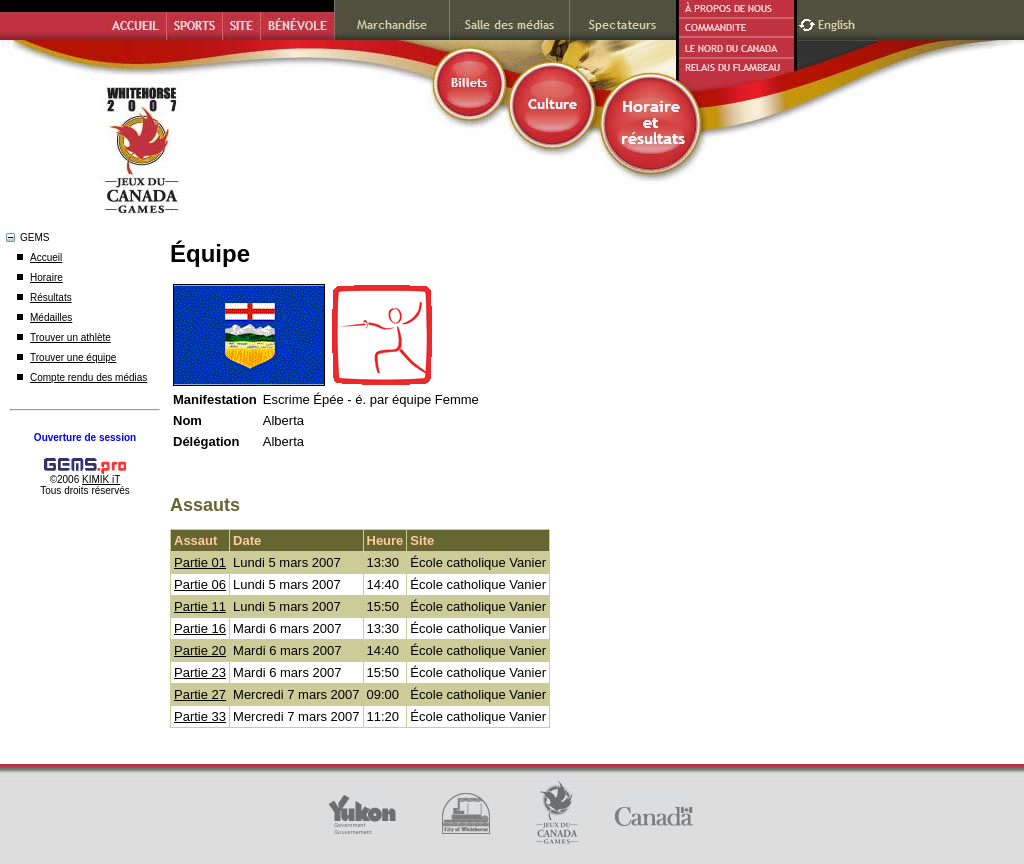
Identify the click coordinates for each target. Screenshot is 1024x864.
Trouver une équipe (73, 357)
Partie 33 (200, 716)
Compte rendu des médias (88, 377)
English (838, 22)
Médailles (51, 317)
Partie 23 (200, 672)
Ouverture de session (85, 437)
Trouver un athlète (70, 337)
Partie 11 (200, 606)
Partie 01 (200, 562)
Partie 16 (200, 628)
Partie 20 (200, 650)
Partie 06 (200, 584)
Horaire (46, 277)
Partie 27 (200, 694)
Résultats (51, 297)
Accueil (46, 257)
